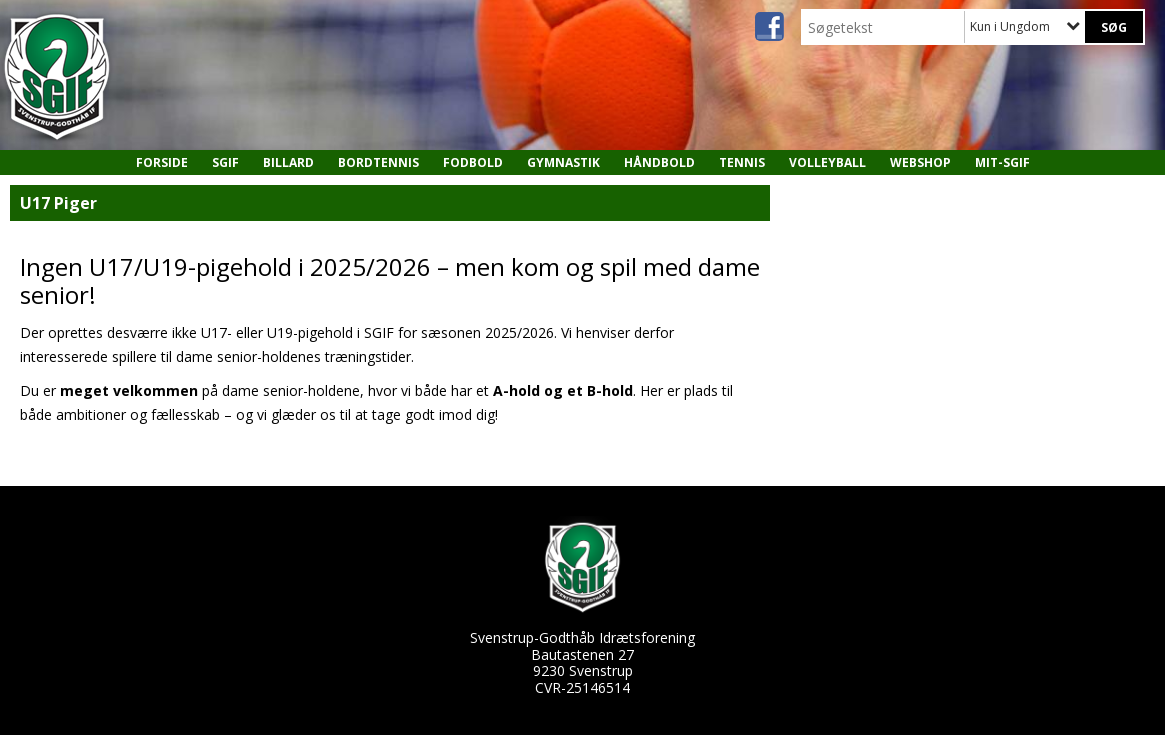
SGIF (225, 162)
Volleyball (827, 162)
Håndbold (659, 162)
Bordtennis (378, 162)
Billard (288, 162)
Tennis (742, 162)
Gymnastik (563, 162)
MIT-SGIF (1002, 162)
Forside (162, 162)
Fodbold (473, 162)
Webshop (920, 162)
